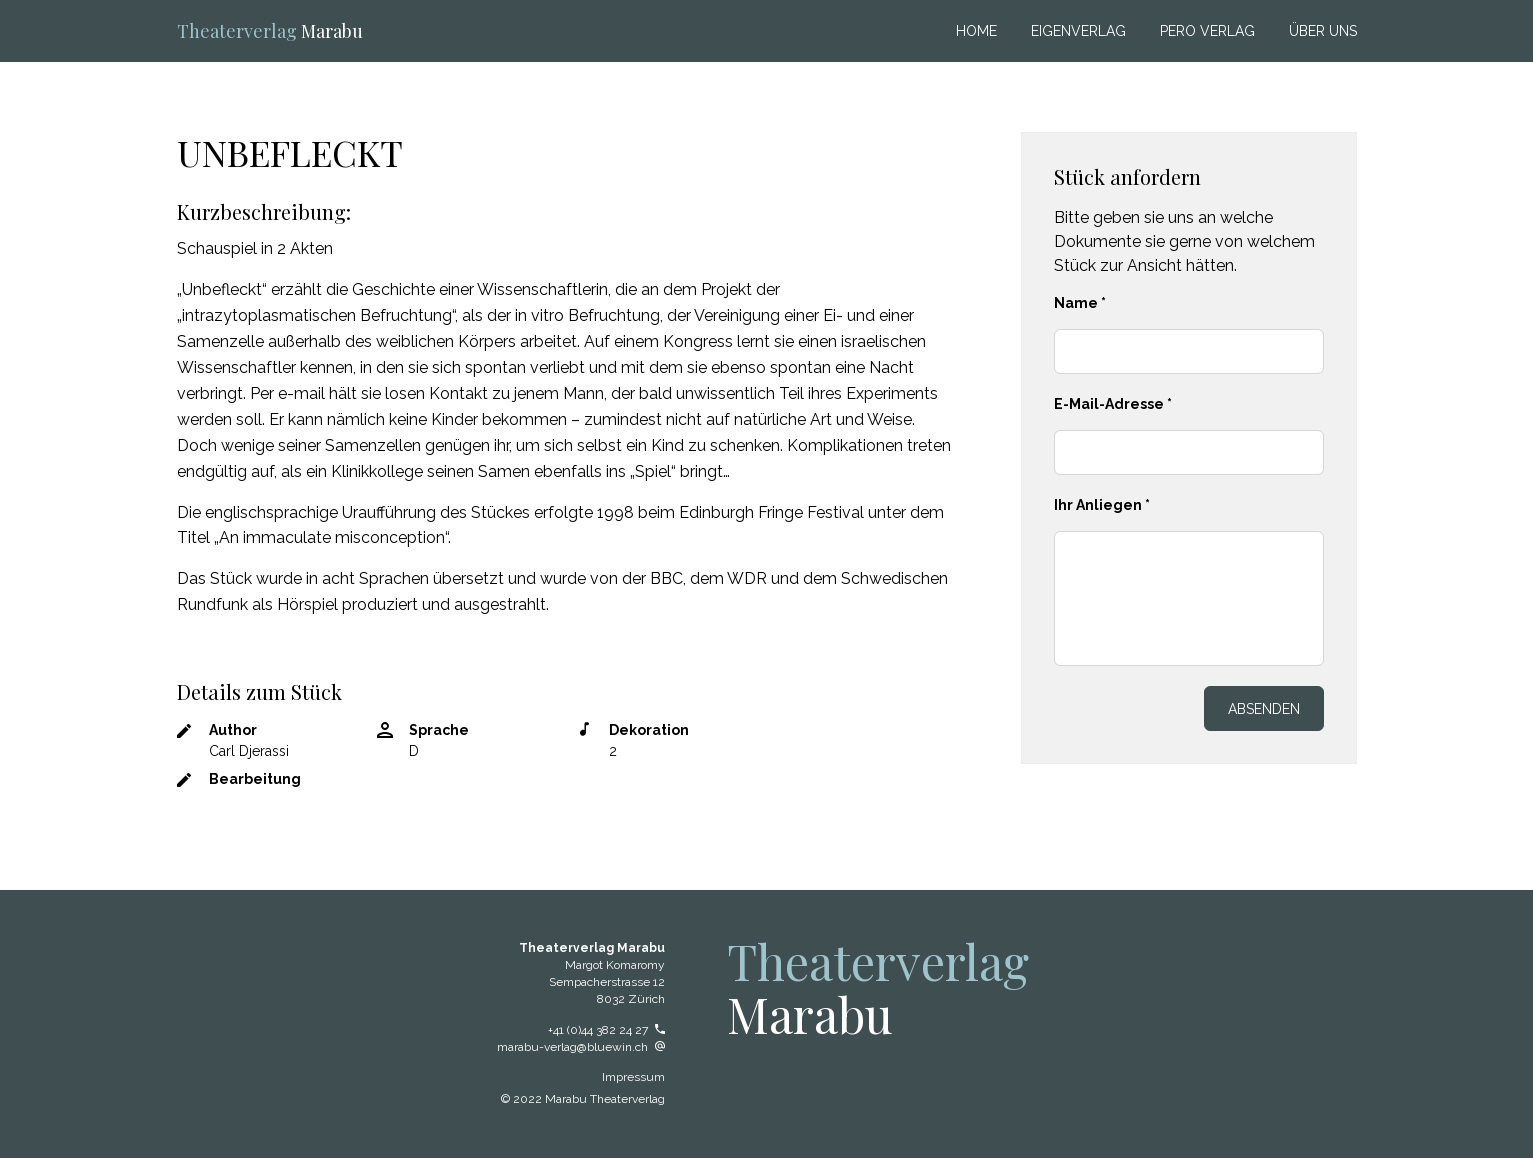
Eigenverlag (1078, 31)
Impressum (633, 1077)
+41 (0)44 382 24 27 (606, 1030)
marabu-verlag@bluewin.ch (581, 1047)
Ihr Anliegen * (1102, 505)
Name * (1080, 303)
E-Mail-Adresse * (1113, 404)
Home (976, 31)
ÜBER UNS (1323, 31)
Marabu (270, 31)
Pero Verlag (1207, 31)
